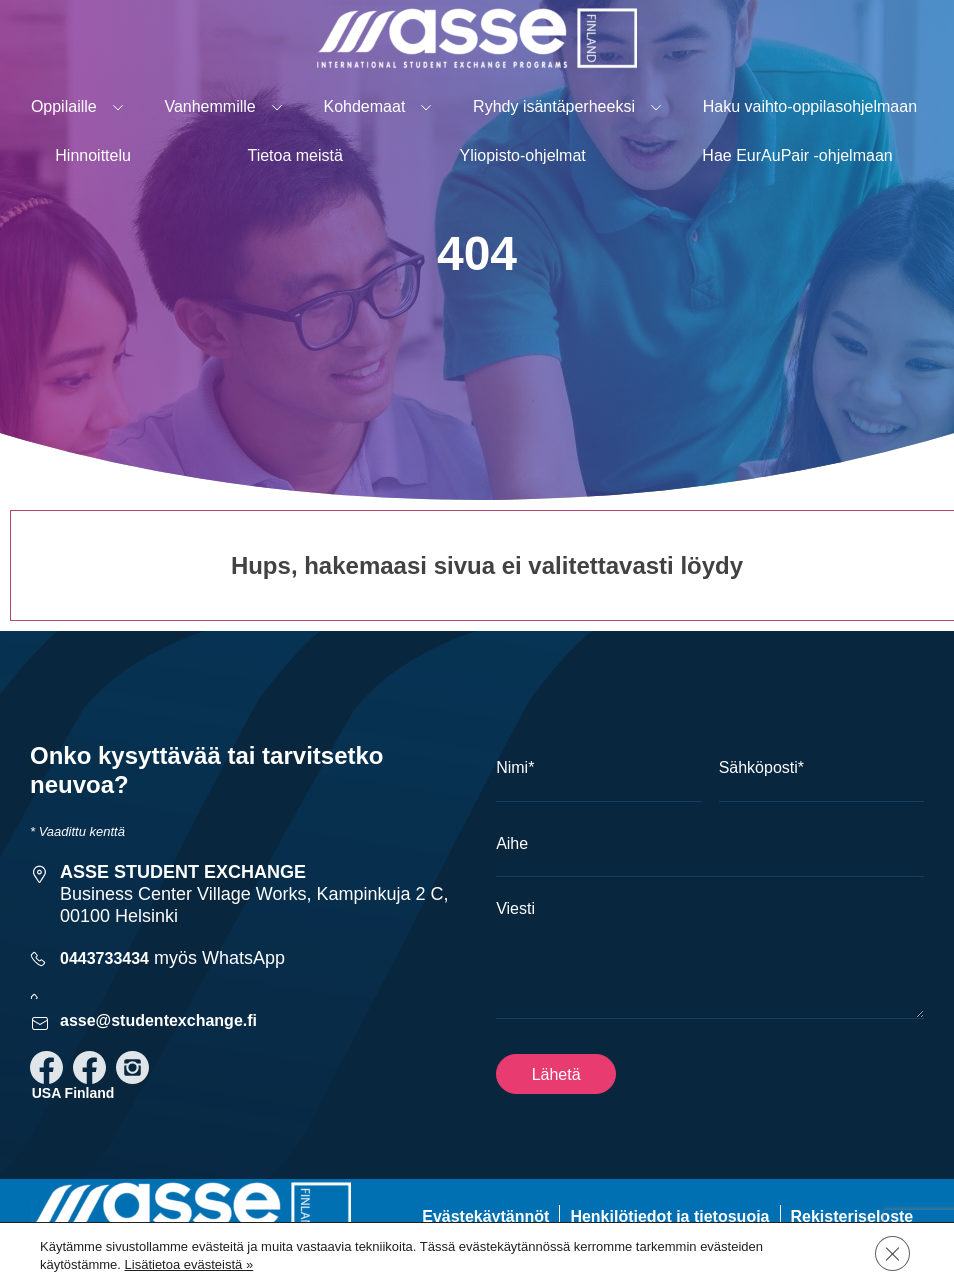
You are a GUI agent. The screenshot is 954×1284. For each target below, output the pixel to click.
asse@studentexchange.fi (158, 1020)
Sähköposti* (761, 767)
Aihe (512, 843)
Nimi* (515, 767)
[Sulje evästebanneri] (892, 1253)
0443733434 (104, 958)
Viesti (515, 908)
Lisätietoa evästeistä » (189, 1264)
